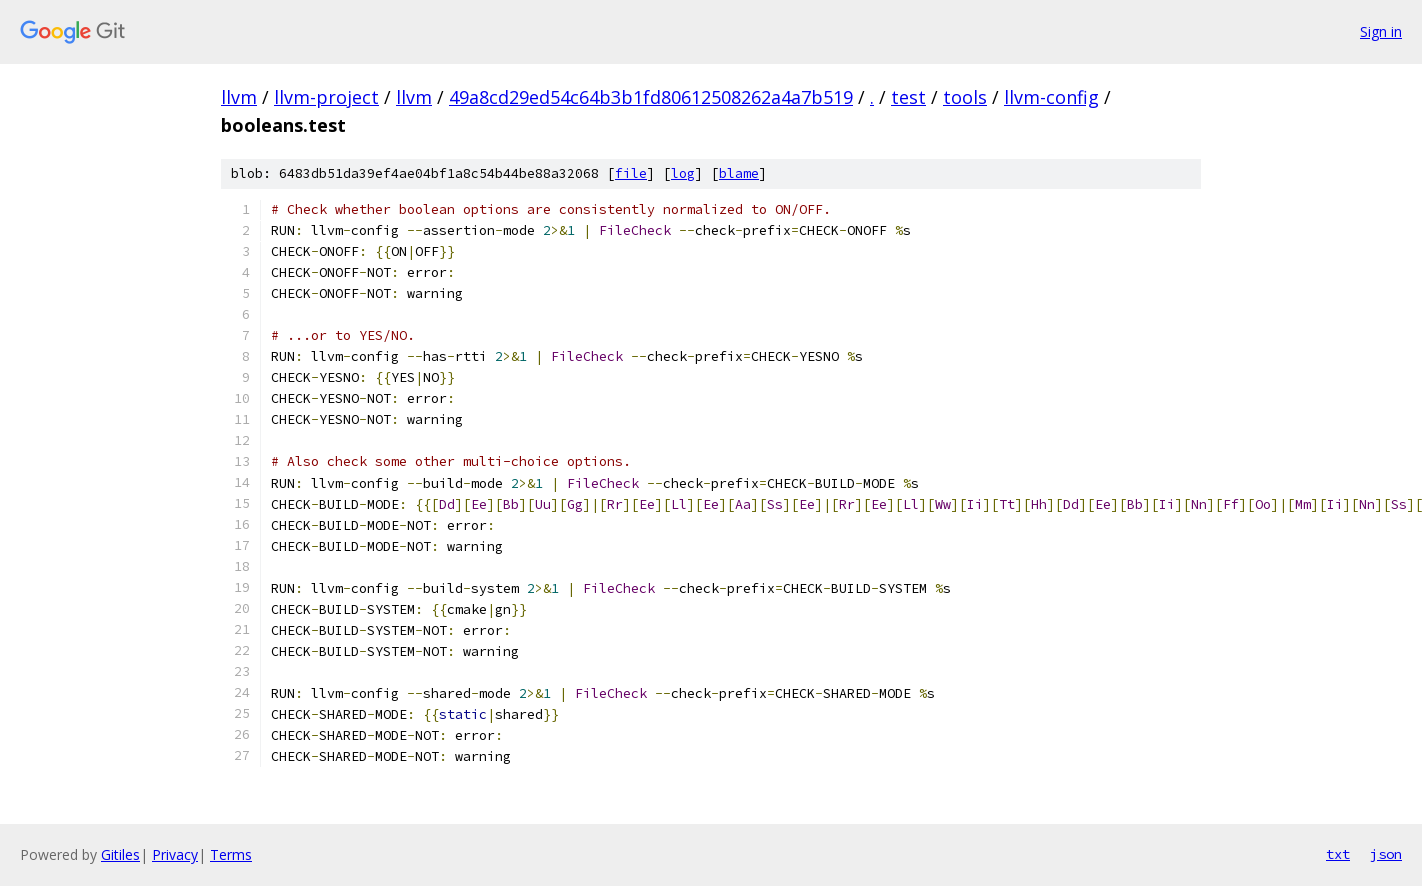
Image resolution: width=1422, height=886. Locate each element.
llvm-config (1051, 97)
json (1386, 854)
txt (1338, 854)
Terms (231, 854)
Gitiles (120, 854)
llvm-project (326, 97)
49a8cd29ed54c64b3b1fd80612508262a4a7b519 (651, 97)
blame (739, 173)
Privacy (175, 854)
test (908, 97)
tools (965, 97)
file (631, 173)
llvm (239, 97)
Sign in (1381, 31)
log (683, 173)
